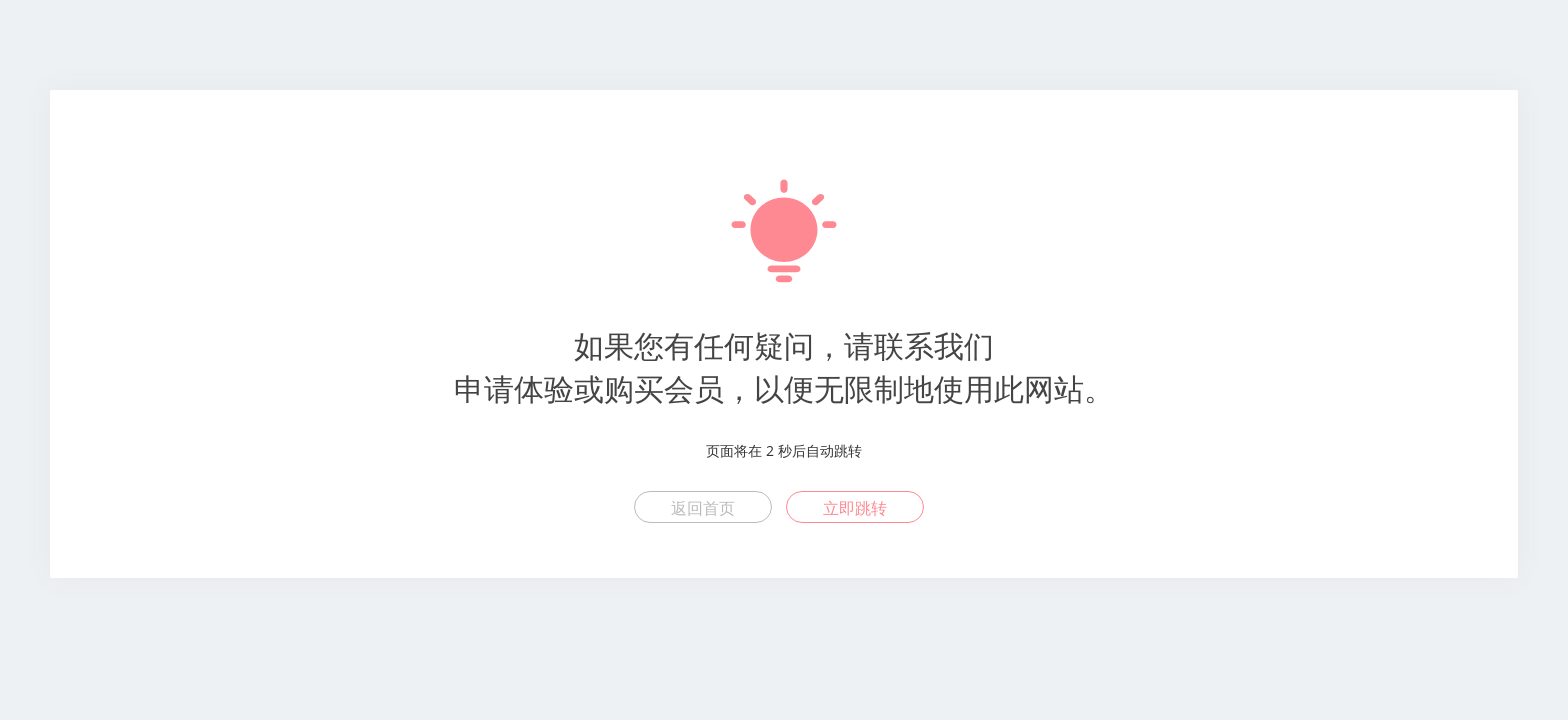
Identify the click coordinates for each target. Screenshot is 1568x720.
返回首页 (703, 508)
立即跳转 (855, 508)
